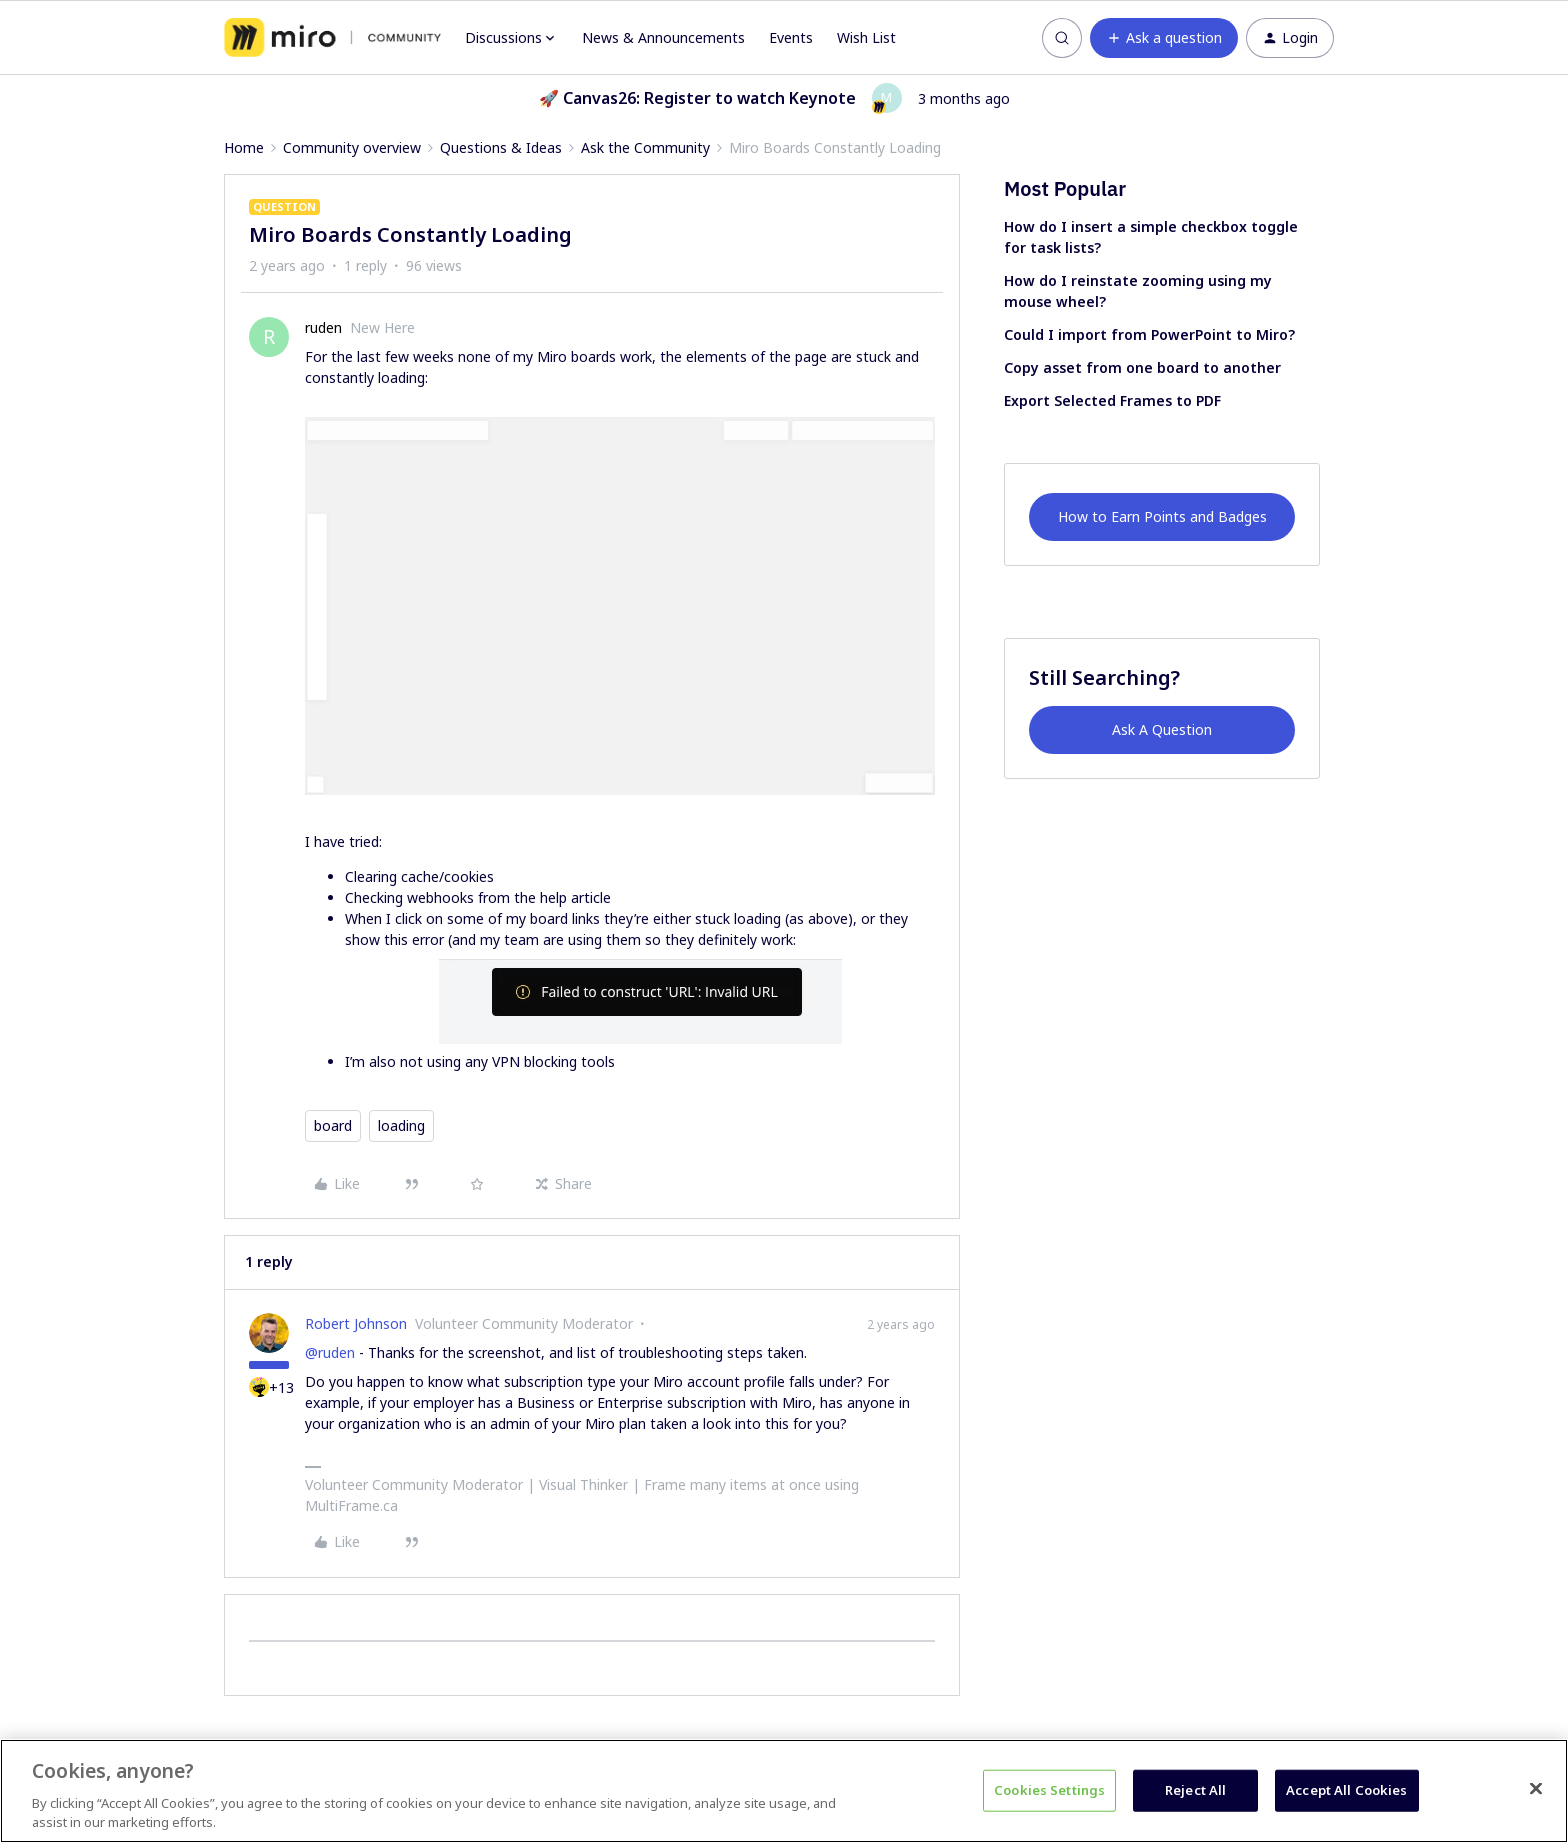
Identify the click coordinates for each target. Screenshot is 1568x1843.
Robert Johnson (356, 1323)
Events (791, 37)
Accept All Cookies (1346, 1790)
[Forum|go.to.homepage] (332, 38)
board (333, 1125)
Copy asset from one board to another (1142, 367)
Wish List (866, 37)
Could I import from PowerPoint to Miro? (1149, 334)
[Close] (1536, 1789)
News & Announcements (663, 37)
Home (244, 147)
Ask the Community (645, 147)
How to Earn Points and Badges (1162, 516)
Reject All (1195, 1790)
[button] (1164, 38)
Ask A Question (1162, 729)
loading (401, 1125)
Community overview (352, 147)
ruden (323, 327)
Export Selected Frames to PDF (1112, 400)
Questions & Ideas (501, 147)
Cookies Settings (1049, 1790)
